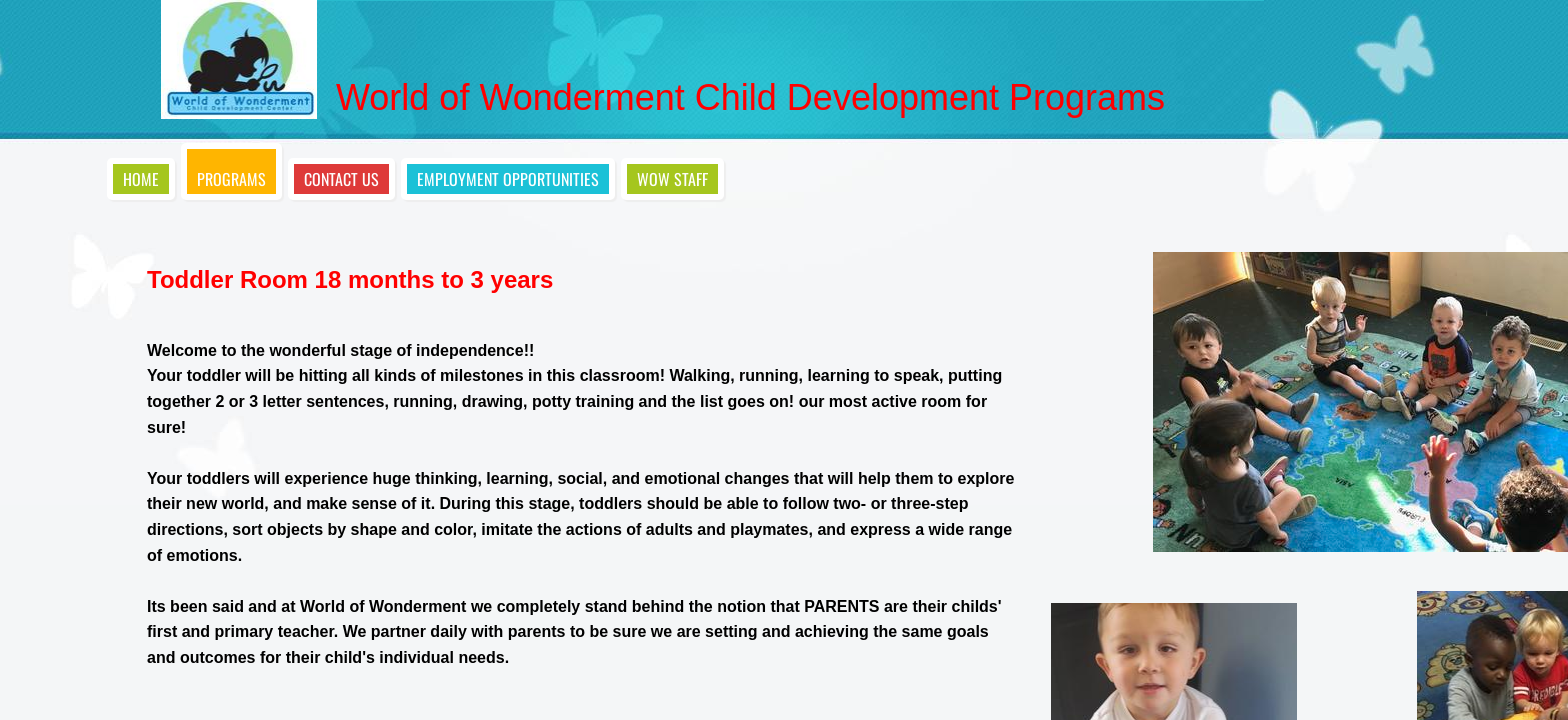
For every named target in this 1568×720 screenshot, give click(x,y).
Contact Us (341, 179)
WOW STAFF (672, 179)
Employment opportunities (508, 179)
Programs (231, 179)
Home (141, 179)
